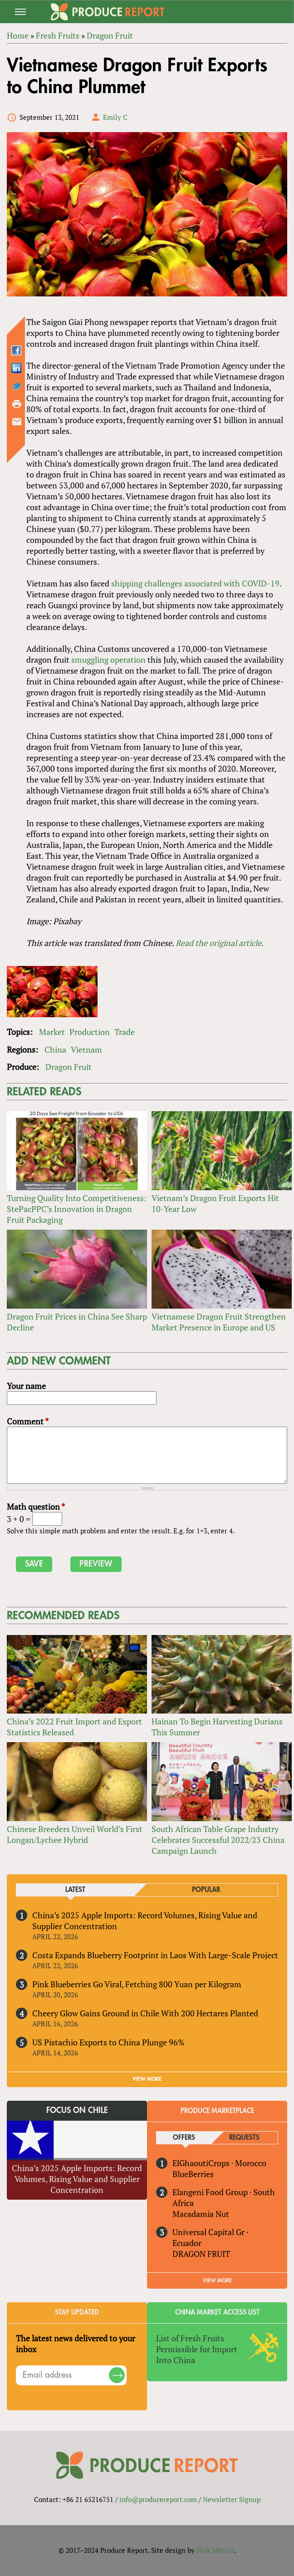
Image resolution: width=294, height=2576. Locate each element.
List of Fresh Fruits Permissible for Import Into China (196, 2349)
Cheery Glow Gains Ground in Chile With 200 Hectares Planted (145, 2013)
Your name (26, 1385)
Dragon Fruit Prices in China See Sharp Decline (77, 1322)
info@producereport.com (158, 2499)
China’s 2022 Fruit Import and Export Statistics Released (74, 1727)
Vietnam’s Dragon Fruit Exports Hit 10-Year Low (215, 1203)
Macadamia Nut (200, 2213)
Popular (206, 1889)
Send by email (16, 421)
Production (89, 1031)
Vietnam (86, 1049)
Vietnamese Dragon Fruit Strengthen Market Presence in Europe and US (219, 1322)
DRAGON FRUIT (201, 2253)
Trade (124, 1031)
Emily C (115, 117)
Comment (28, 1421)
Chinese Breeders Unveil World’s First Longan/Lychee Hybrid (74, 1834)
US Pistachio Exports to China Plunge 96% (108, 2042)
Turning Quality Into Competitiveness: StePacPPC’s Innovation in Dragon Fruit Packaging (77, 1208)
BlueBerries (193, 2173)
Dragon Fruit (68, 1066)
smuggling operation (108, 659)
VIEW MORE (147, 2079)
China (55, 1049)
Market (52, 1031)
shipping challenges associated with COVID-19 (195, 583)
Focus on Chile (77, 2110)
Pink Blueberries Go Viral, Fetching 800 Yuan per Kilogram (136, 1984)
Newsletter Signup (231, 2499)
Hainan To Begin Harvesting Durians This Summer (217, 1727)
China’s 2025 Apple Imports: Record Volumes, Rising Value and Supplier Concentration (144, 1920)
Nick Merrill (215, 2550)
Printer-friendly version (16, 404)
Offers (184, 2137)
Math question (36, 1506)
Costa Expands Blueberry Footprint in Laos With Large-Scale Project (155, 1955)
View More (217, 2280)
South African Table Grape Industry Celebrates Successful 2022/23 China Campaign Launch (218, 1839)
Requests (244, 2137)
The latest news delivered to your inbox (75, 2343)
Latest (75, 1889)
